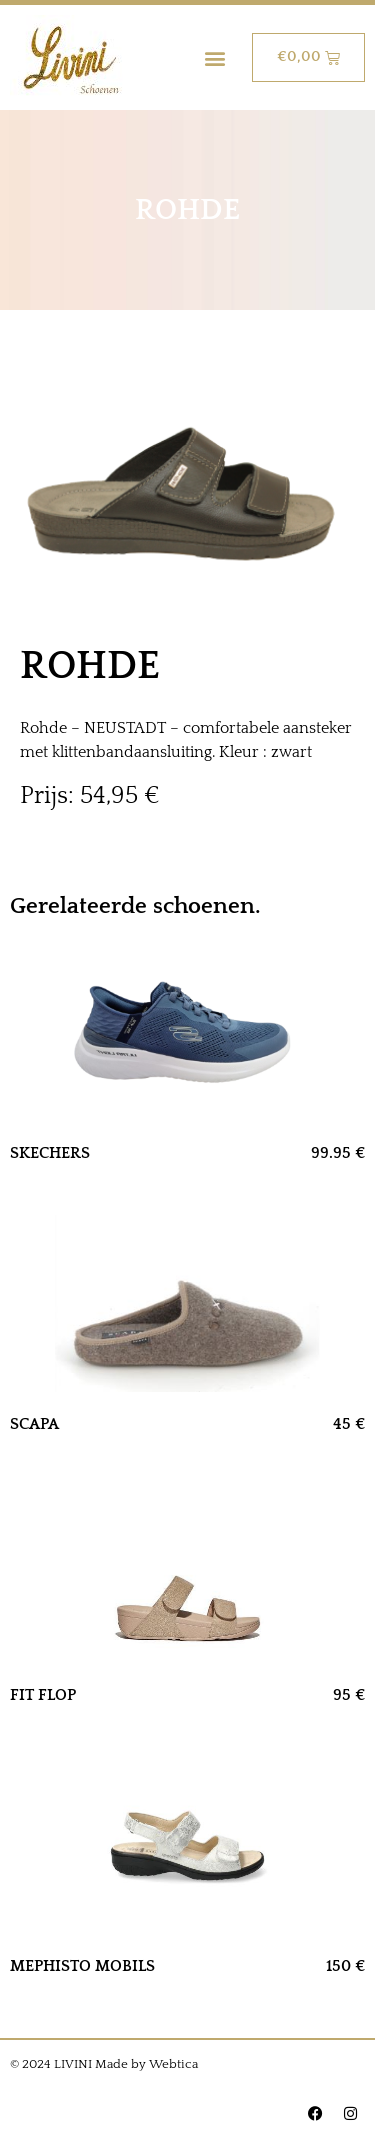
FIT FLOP (43, 1695)
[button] (215, 57)
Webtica (173, 2064)
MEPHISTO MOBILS (82, 1966)
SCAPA (34, 1424)
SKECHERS (50, 1153)
